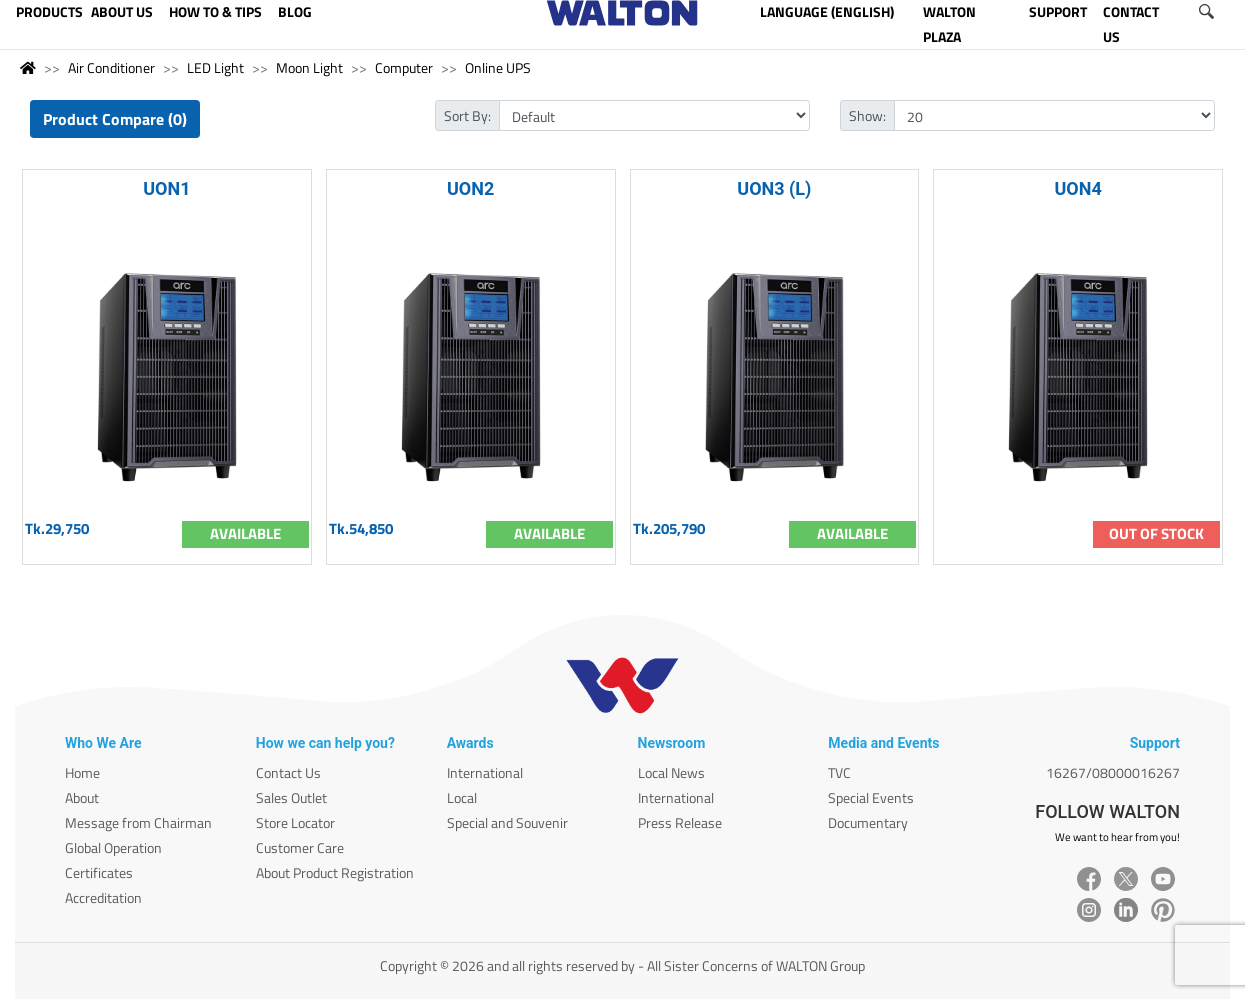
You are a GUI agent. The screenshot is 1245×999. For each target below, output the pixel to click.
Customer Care (300, 847)
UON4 (1077, 188)
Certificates (99, 872)
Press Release (680, 822)
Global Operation (113, 847)
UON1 (166, 188)
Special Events (871, 797)
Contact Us (288, 772)
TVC (839, 772)
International (485, 772)
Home (82, 772)
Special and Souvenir (507, 822)
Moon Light (309, 67)
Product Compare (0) (115, 119)
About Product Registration (335, 872)
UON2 (470, 188)
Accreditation (103, 897)
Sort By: (467, 115)
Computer (404, 67)
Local (462, 797)
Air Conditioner (111, 67)
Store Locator (295, 822)
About (82, 797)
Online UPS (498, 67)
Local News (671, 772)
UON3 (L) (774, 188)
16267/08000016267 (1113, 772)
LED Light (215, 67)
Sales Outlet (291, 797)
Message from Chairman (138, 822)
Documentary (868, 822)
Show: (867, 115)
